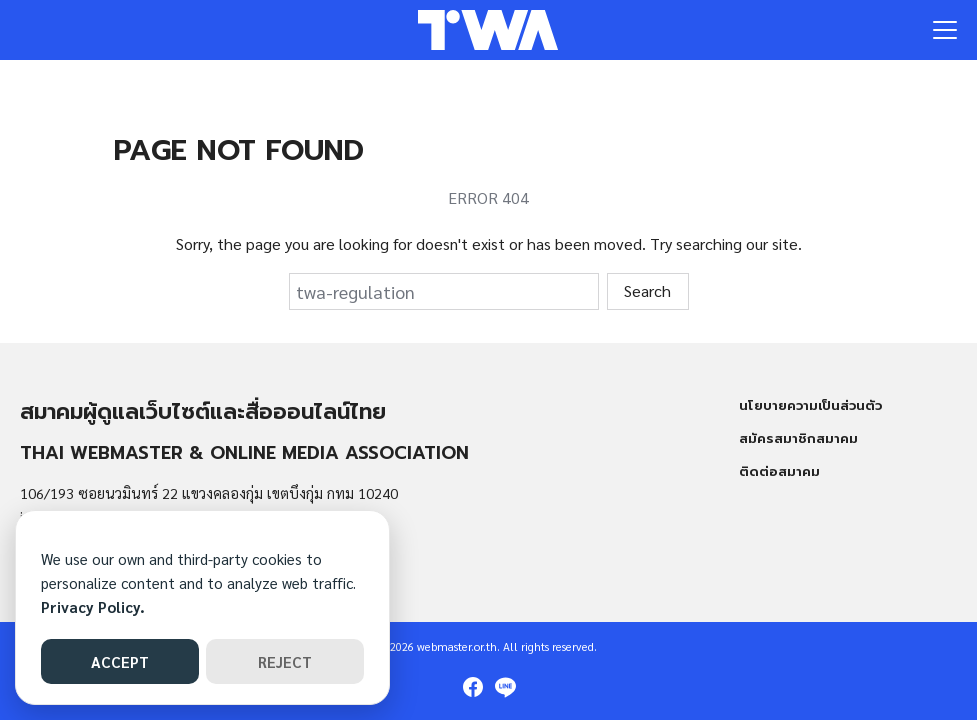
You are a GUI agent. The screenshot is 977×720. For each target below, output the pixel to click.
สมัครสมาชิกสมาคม (798, 438)
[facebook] (473, 687)
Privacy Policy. (93, 606)
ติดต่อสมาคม (779, 471)
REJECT (285, 661)
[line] (505, 687)
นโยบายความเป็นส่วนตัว (810, 405)
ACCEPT (120, 661)
